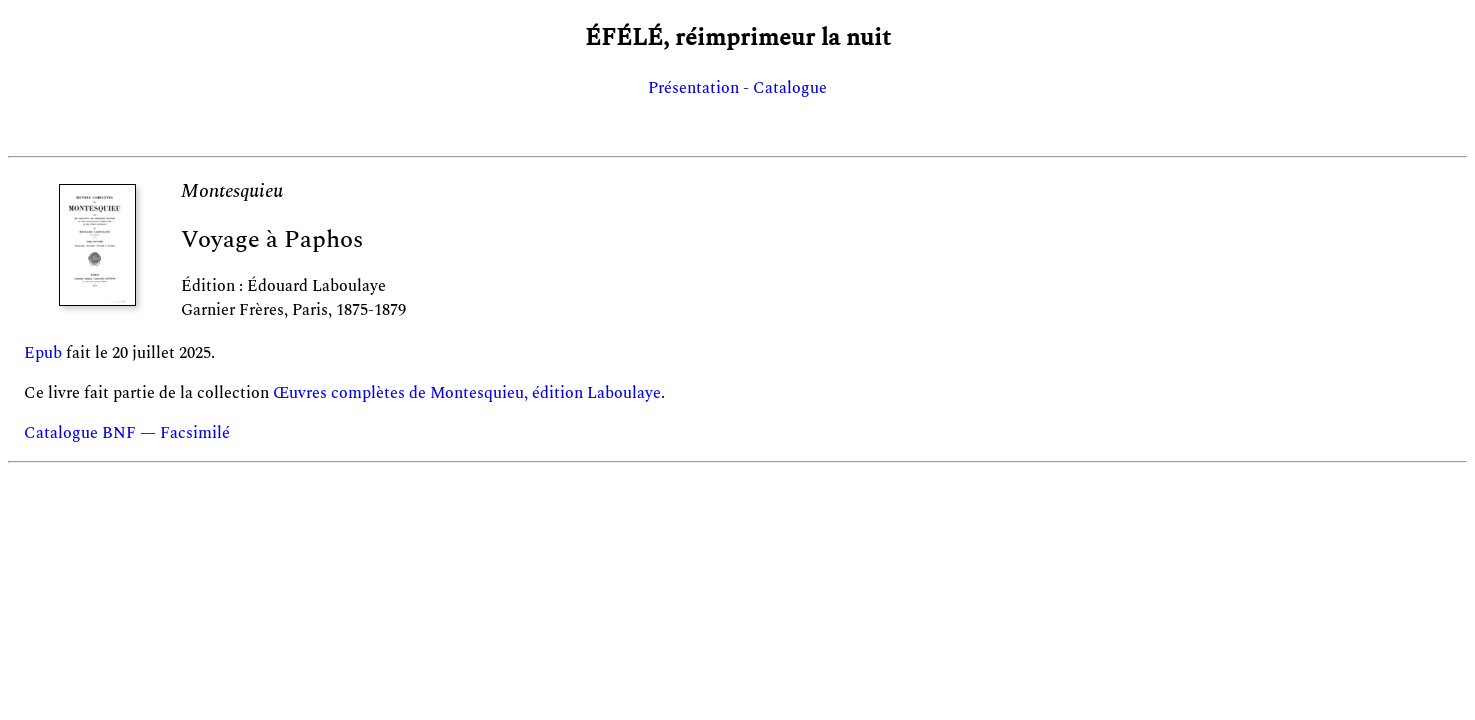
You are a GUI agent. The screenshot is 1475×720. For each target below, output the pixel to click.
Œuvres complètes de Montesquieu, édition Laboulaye (467, 393)
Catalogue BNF (80, 433)
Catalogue (790, 88)
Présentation (693, 88)
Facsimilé (195, 433)
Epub (43, 353)
